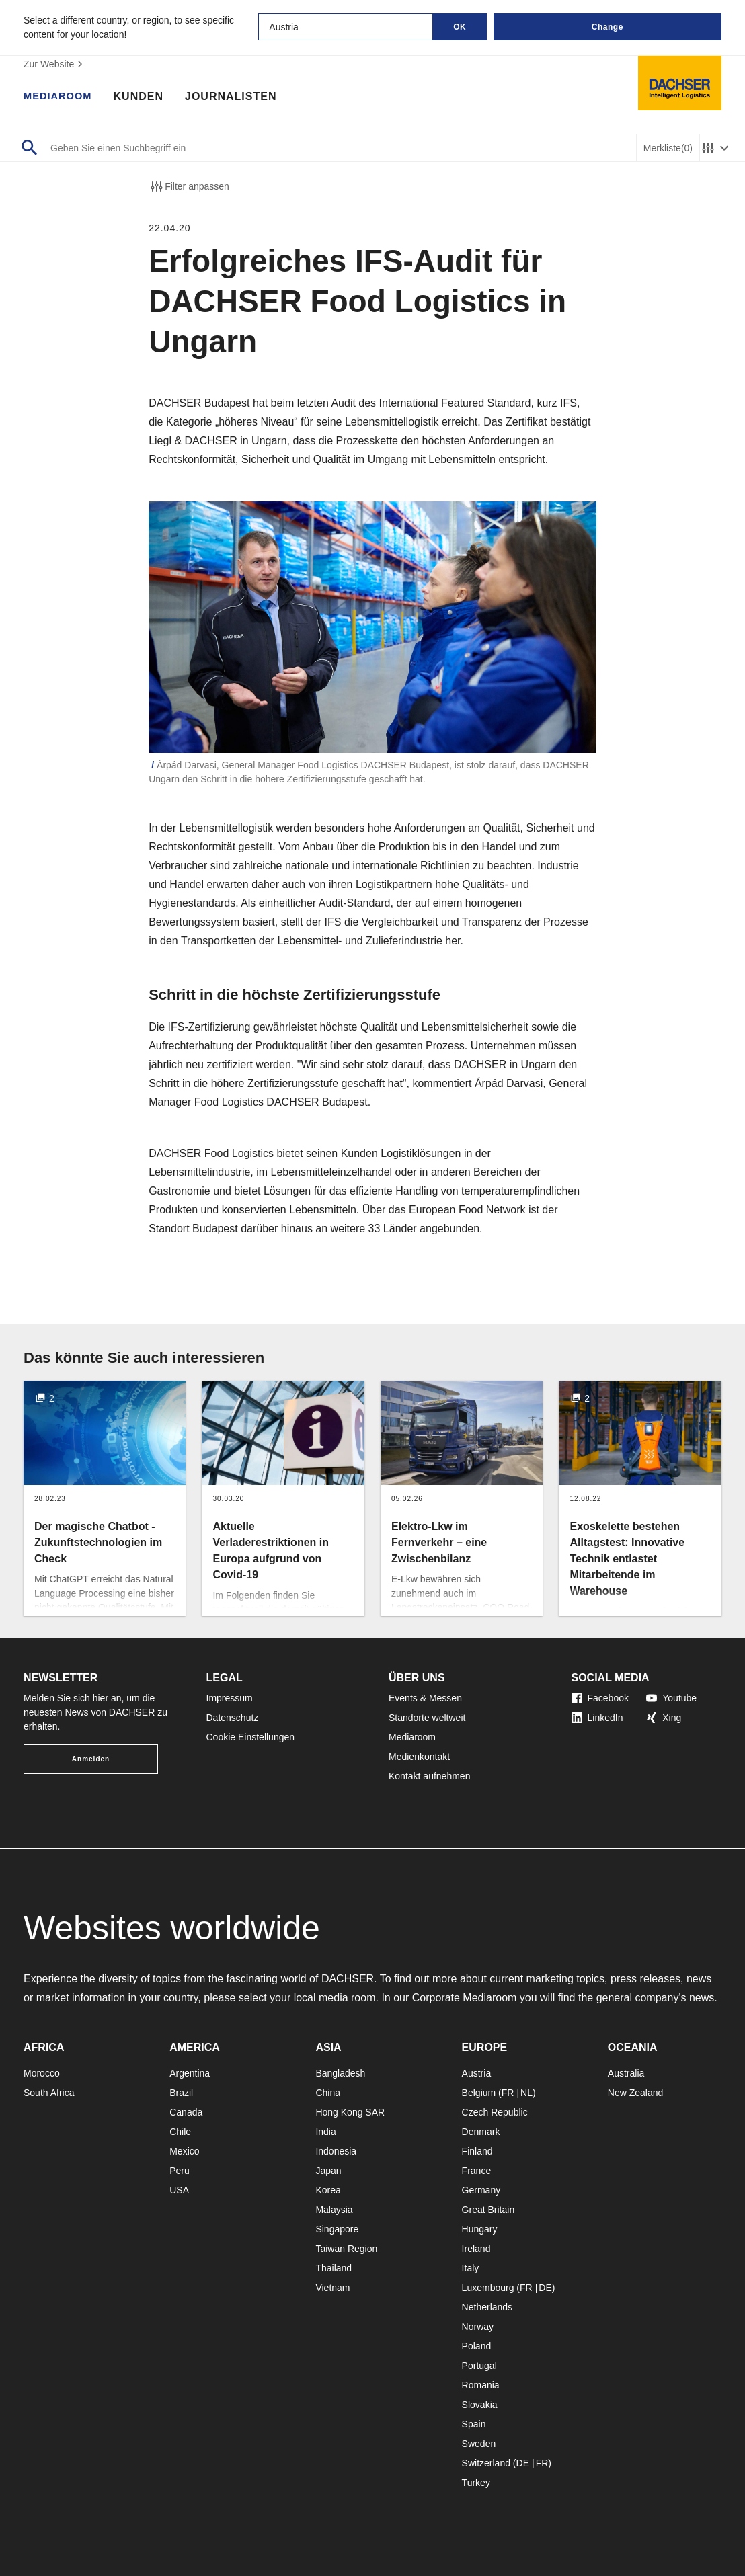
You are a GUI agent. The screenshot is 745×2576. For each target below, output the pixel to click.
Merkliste (668, 148)
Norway (478, 2326)
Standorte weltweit (427, 1717)
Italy (470, 2268)
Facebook (600, 1698)
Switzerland (486, 2463)
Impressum (229, 1698)
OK (459, 27)
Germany (481, 2190)
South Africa (49, 2092)
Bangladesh (340, 2073)
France (477, 2170)
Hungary (480, 2229)
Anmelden (91, 1759)
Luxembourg (488, 2287)
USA (179, 2190)
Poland (477, 2346)
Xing (663, 1717)
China (327, 2092)
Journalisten (236, 97)
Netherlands (487, 2307)
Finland (477, 2151)
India (325, 2131)
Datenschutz (232, 1717)
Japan (328, 2170)
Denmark (481, 2131)
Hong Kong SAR (350, 2112)
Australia (626, 2073)
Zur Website (55, 64)
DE (545, 2287)
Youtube (671, 1698)
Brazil (181, 2092)
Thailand (333, 2268)
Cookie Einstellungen (250, 1737)
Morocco (42, 2073)
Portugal (479, 2365)
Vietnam (332, 2287)
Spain (474, 2424)
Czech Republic (495, 2112)
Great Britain (488, 2209)
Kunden (144, 97)
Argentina (189, 2073)
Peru (179, 2170)
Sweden (479, 2443)
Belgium (479, 2092)
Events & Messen (425, 1698)
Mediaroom (60, 97)
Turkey (476, 2482)
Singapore (336, 2229)
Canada (185, 2112)
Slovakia (480, 2404)
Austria (477, 2073)
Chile (180, 2131)
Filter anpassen (189, 186)
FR (508, 2092)
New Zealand (636, 2092)
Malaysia (333, 2209)
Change (607, 27)
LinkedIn (597, 1717)
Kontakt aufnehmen (429, 1776)
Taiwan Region (346, 2248)
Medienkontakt (419, 1756)
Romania (481, 2385)
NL (526, 2092)
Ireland (476, 2248)
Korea (327, 2190)
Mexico (184, 2151)
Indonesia (335, 2151)
